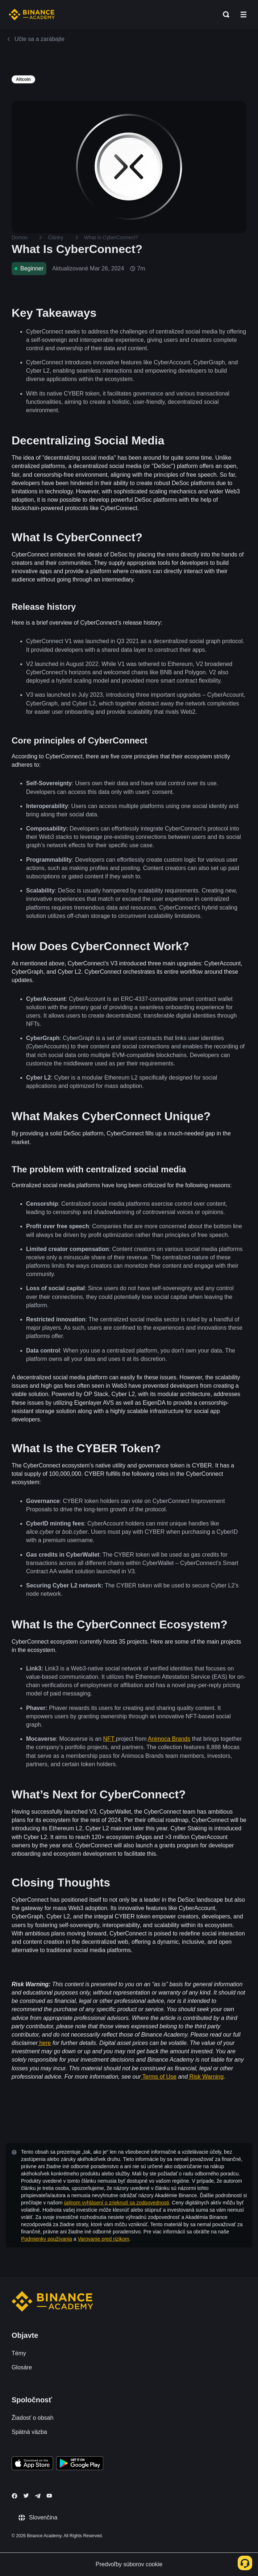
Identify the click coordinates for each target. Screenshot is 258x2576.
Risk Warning (207, 2077)
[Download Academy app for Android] (79, 2464)
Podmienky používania (46, 2239)
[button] (243, 14)
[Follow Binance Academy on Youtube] (49, 2496)
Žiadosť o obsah (32, 2418)
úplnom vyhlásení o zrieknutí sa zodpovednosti (116, 2203)
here (45, 2043)
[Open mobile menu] (243, 14)
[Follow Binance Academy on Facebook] (14, 2496)
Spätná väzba (29, 2432)
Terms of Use (159, 2077)
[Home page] (32, 14)
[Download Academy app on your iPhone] (32, 2464)
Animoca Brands (169, 1739)
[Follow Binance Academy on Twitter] (26, 2495)
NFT (109, 1739)
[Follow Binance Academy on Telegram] (38, 2495)
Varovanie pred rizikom (103, 2239)
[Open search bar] (223, 14)
